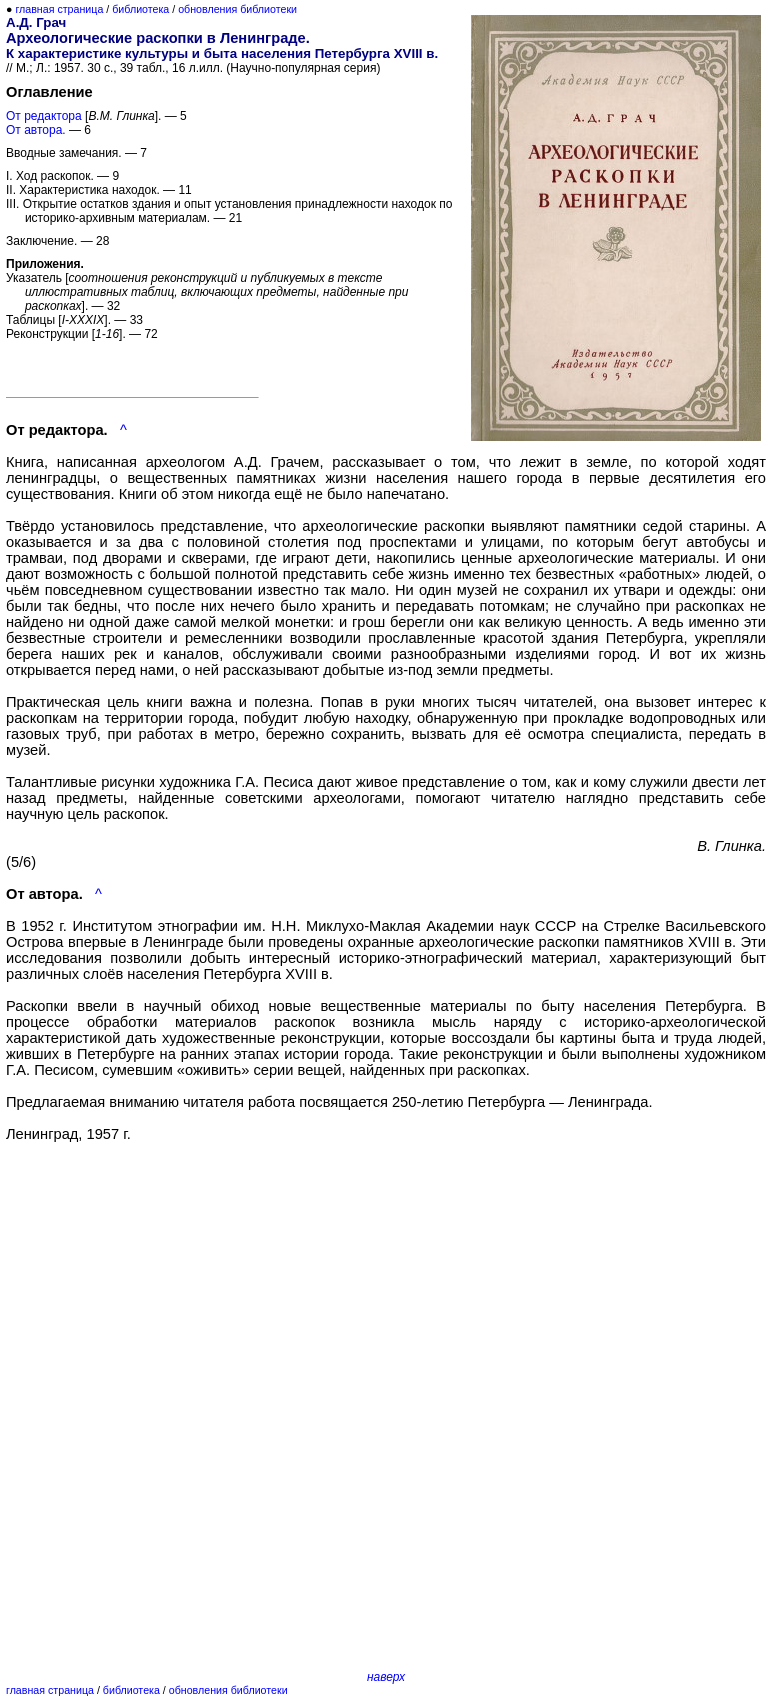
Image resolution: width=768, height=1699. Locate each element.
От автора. (36, 130)
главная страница (59, 9)
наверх (386, 1677)
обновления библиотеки (237, 9)
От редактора (44, 116)
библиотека (140, 9)
